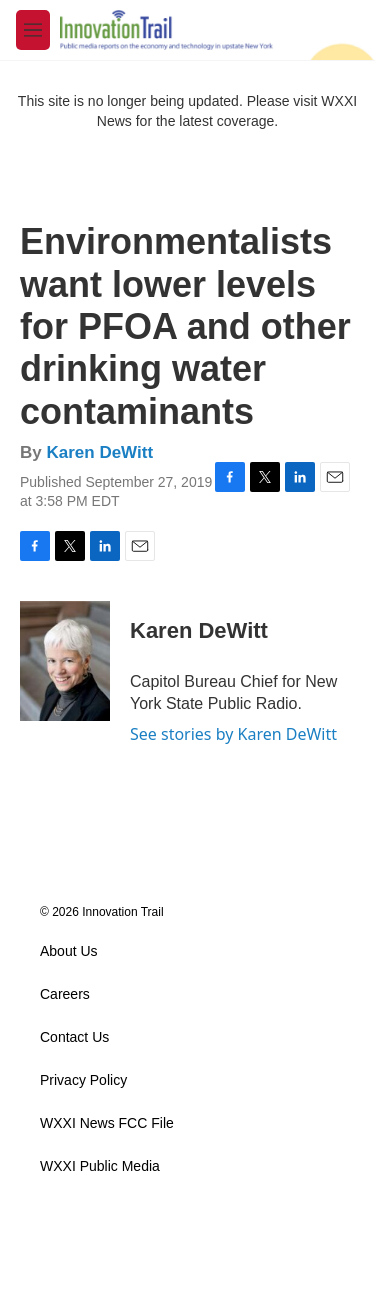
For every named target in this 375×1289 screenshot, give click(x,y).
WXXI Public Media (100, 1166)
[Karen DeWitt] (65, 661)
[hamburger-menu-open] (33, 30)
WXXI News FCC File (107, 1123)
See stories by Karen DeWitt (233, 734)
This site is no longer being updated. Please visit (170, 101)
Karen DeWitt (99, 452)
